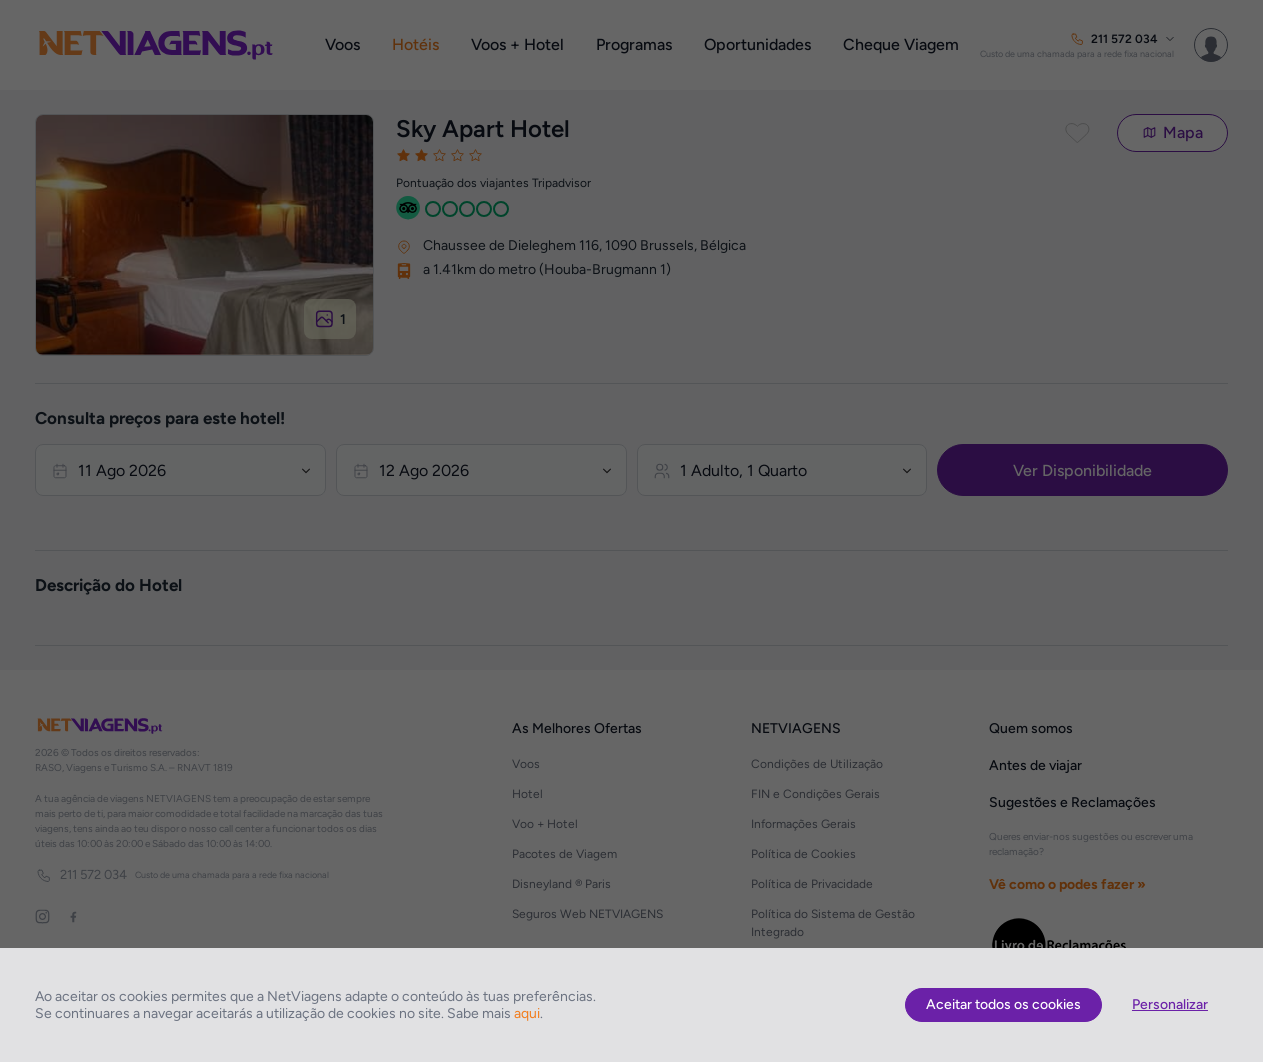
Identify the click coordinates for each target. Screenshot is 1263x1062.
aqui (527, 1013)
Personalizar (1170, 1004)
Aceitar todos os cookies (1003, 1004)
